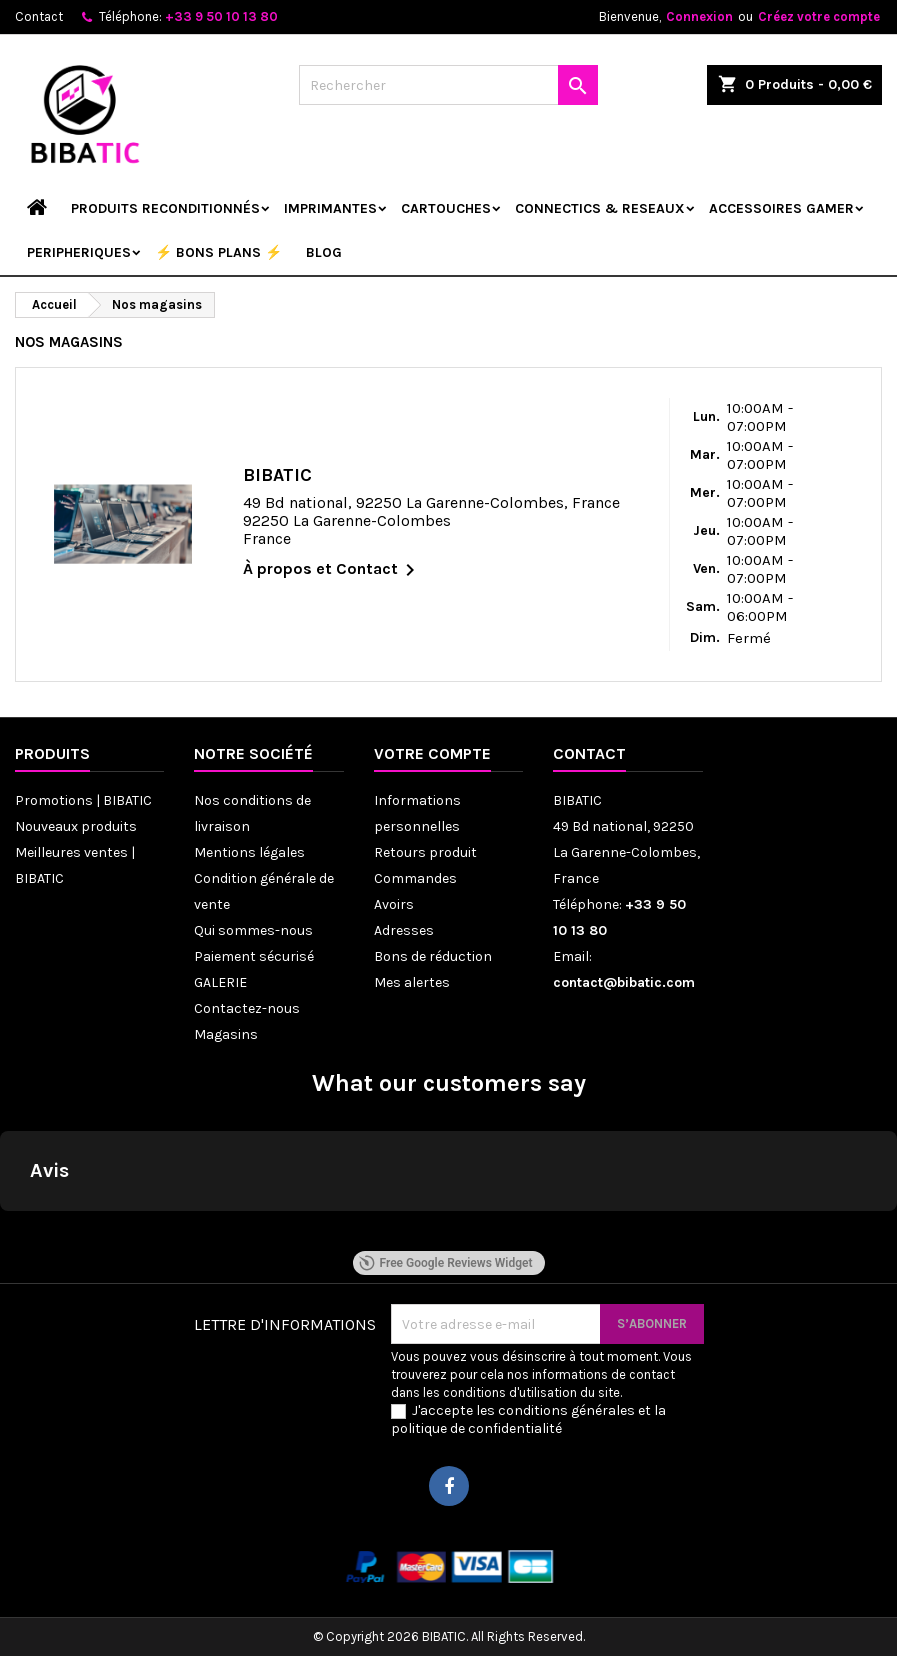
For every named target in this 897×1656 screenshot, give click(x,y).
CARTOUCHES (446, 208)
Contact (39, 16)
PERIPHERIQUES (79, 252)
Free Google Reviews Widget (445, 1263)
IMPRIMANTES (330, 208)
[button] (16, 1231)
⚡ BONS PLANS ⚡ (218, 252)
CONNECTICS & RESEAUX (600, 208)
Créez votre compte (819, 16)
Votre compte (432, 753)
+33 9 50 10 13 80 (221, 16)
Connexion (699, 16)
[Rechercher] (448, 85)
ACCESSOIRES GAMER (781, 208)
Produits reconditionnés (165, 208)
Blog (324, 252)
